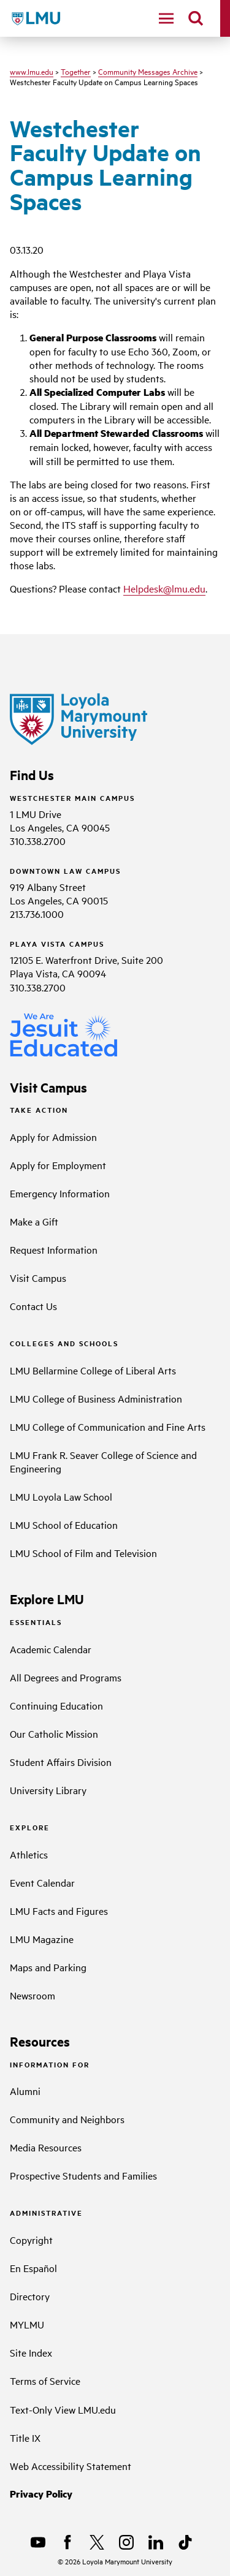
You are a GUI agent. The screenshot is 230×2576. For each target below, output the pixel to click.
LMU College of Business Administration (96, 1398)
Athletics (29, 1854)
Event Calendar (42, 1882)
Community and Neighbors (67, 2119)
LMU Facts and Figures (59, 1910)
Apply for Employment (58, 1165)
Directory (30, 2296)
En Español (33, 2268)
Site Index (31, 2352)
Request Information (54, 1249)
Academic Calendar (50, 1649)
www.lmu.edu (31, 71)
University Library (48, 1790)
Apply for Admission (53, 1136)
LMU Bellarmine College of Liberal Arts (93, 1370)
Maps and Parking (48, 1967)
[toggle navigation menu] (166, 18)
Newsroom (32, 1995)
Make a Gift (34, 1221)
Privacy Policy (41, 2494)
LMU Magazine (42, 1938)
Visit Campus (38, 1277)
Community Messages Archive (147, 71)
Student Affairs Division (61, 1761)
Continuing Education (56, 1705)
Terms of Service (45, 2380)
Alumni (25, 2090)
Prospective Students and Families (83, 2175)
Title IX (25, 2437)
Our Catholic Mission (54, 1733)
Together (76, 71)
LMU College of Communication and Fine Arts (107, 1426)
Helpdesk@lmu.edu (164, 588)
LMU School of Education (64, 1524)
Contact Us (33, 1306)
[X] (97, 2542)
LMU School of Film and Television (83, 1552)
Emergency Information (60, 1193)
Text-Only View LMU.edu (63, 2409)
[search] (195, 18)
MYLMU (27, 2324)
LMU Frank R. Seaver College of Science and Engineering (103, 1461)
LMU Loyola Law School (61, 1496)
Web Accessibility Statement (70, 2465)
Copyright (31, 2239)
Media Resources (46, 2147)
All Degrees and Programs (65, 1677)
